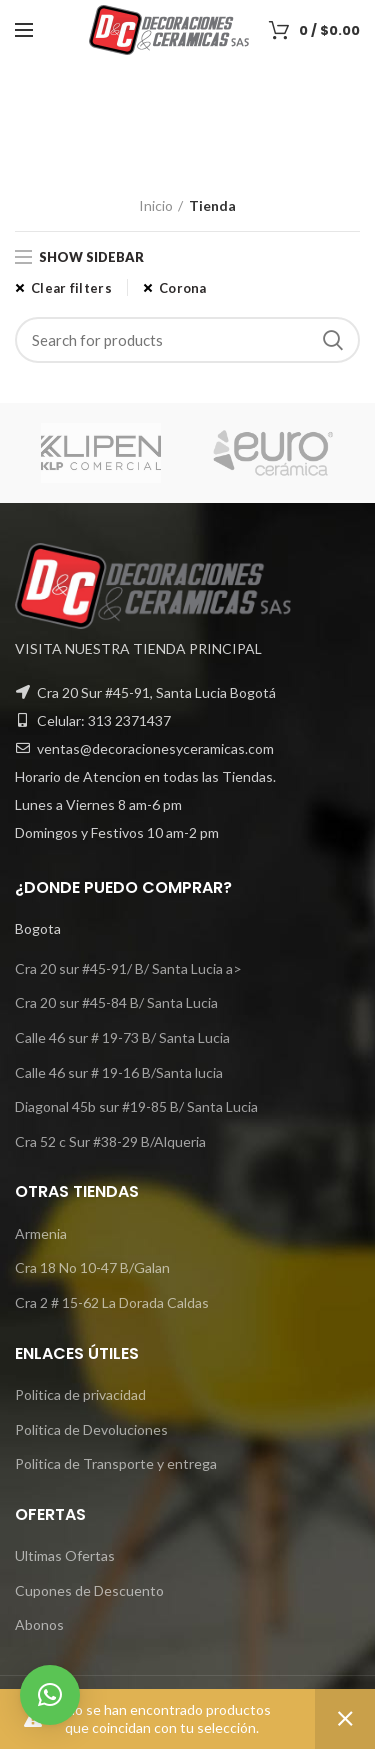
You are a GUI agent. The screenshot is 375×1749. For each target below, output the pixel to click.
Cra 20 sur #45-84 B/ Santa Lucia (116, 1002)
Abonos (39, 1624)
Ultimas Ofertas (65, 1555)
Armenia (41, 1233)
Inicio (156, 205)
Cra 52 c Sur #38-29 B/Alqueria (110, 1141)
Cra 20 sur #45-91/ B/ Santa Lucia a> (128, 968)
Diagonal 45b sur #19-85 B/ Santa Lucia (136, 1106)
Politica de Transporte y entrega (116, 1463)
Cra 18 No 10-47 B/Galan (92, 1267)
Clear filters (71, 288)
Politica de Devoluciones (91, 1429)
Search (333, 340)
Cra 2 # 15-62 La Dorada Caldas (112, 1302)
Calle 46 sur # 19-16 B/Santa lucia (119, 1072)
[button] (50, 1695)
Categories (176, 148)
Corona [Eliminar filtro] (183, 288)
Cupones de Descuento (89, 1590)
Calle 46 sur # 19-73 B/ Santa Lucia (122, 1037)
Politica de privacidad (80, 1394)
